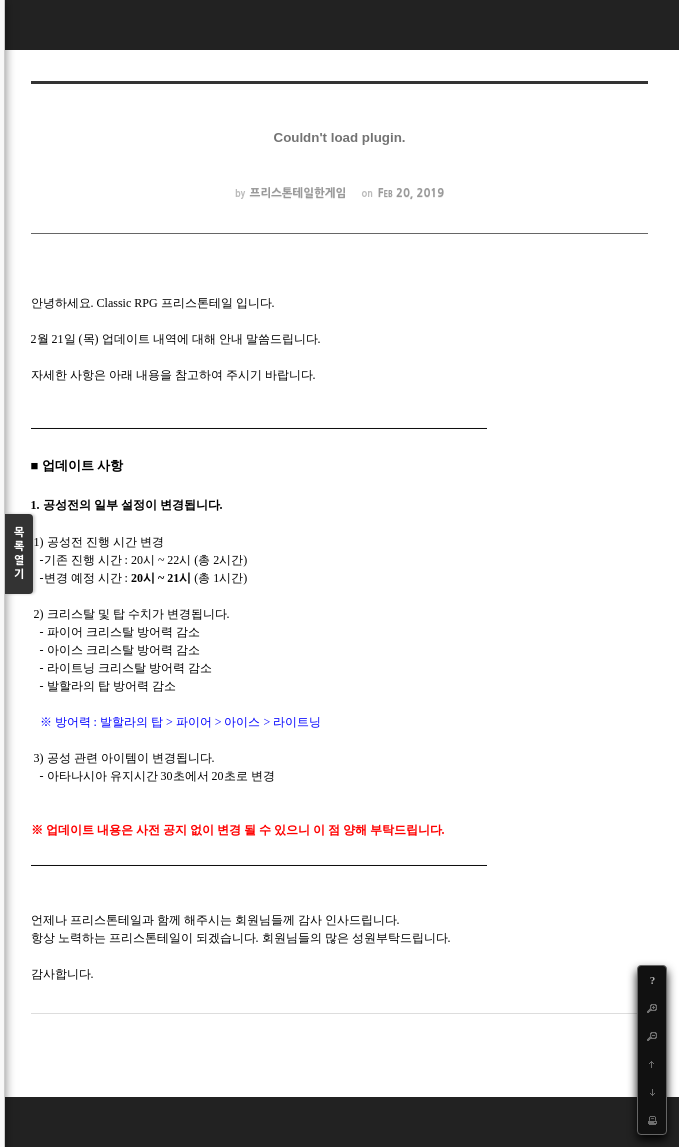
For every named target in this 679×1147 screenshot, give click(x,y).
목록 (19, 554)
